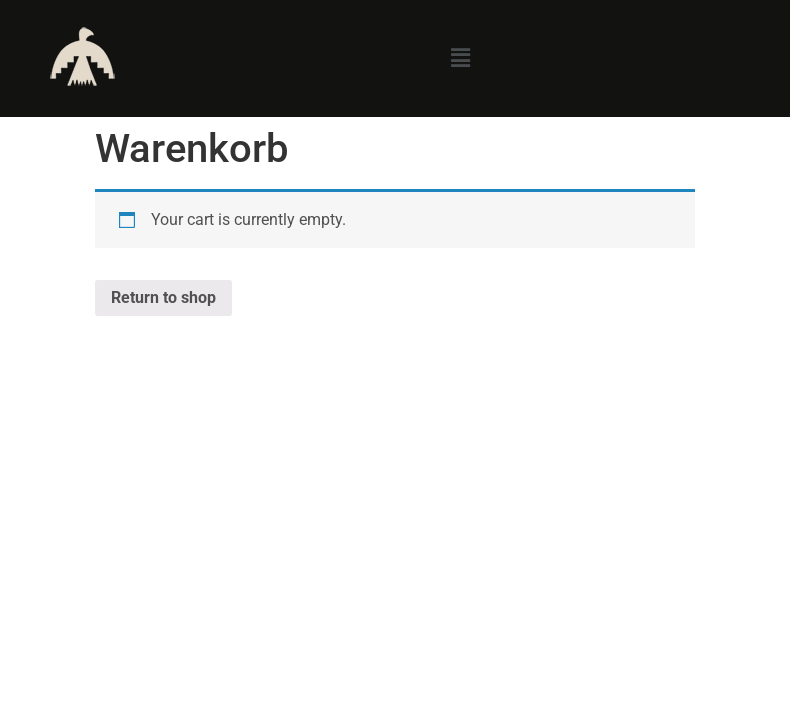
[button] (460, 58)
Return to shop (163, 297)
